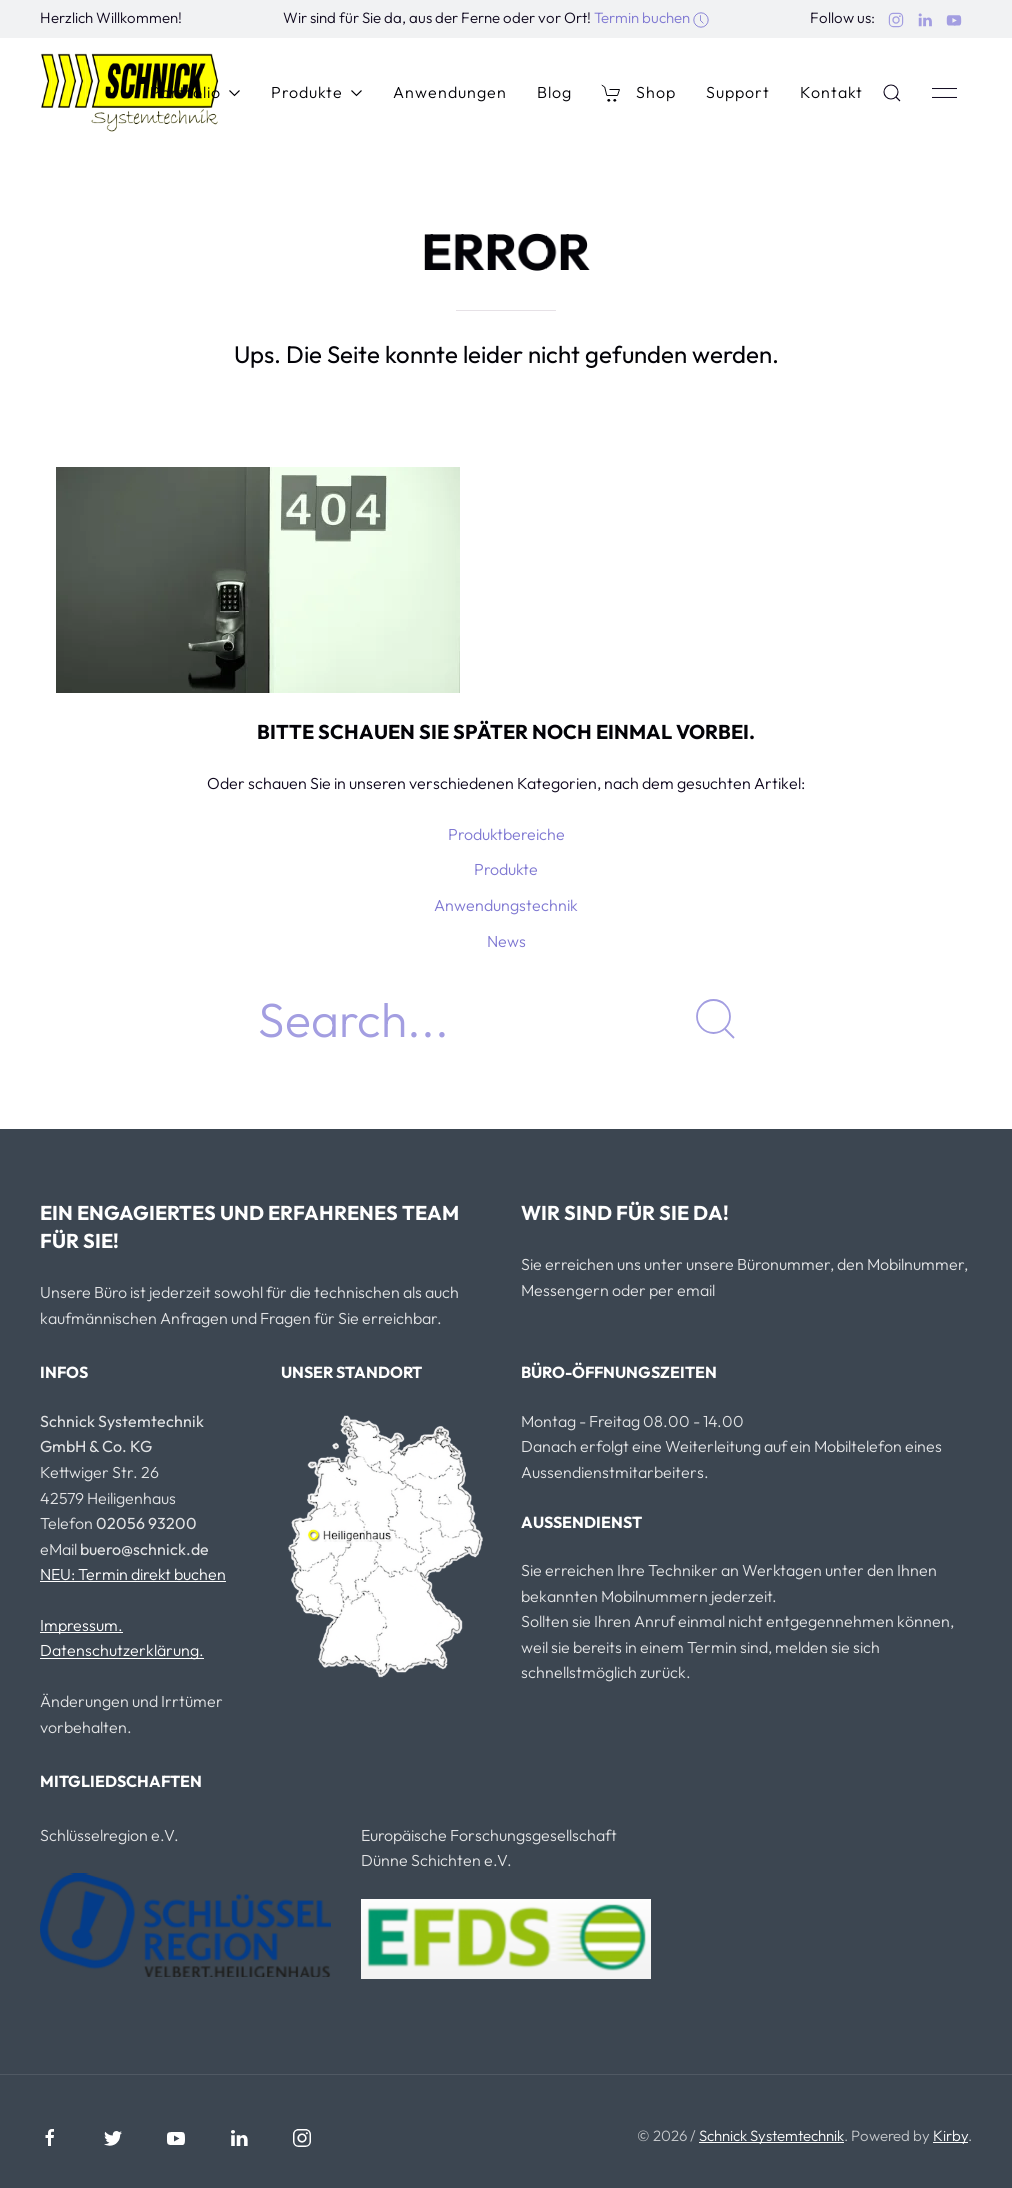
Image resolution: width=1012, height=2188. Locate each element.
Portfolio (195, 92)
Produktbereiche (506, 834)
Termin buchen (651, 17)
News (506, 941)
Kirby (950, 2135)
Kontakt (831, 92)
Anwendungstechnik (506, 905)
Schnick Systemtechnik (771, 2135)
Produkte (317, 92)
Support (738, 92)
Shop (639, 92)
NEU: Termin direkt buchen (133, 1574)
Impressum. (81, 1625)
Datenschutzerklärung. (122, 1650)
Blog (554, 92)
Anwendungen (450, 92)
